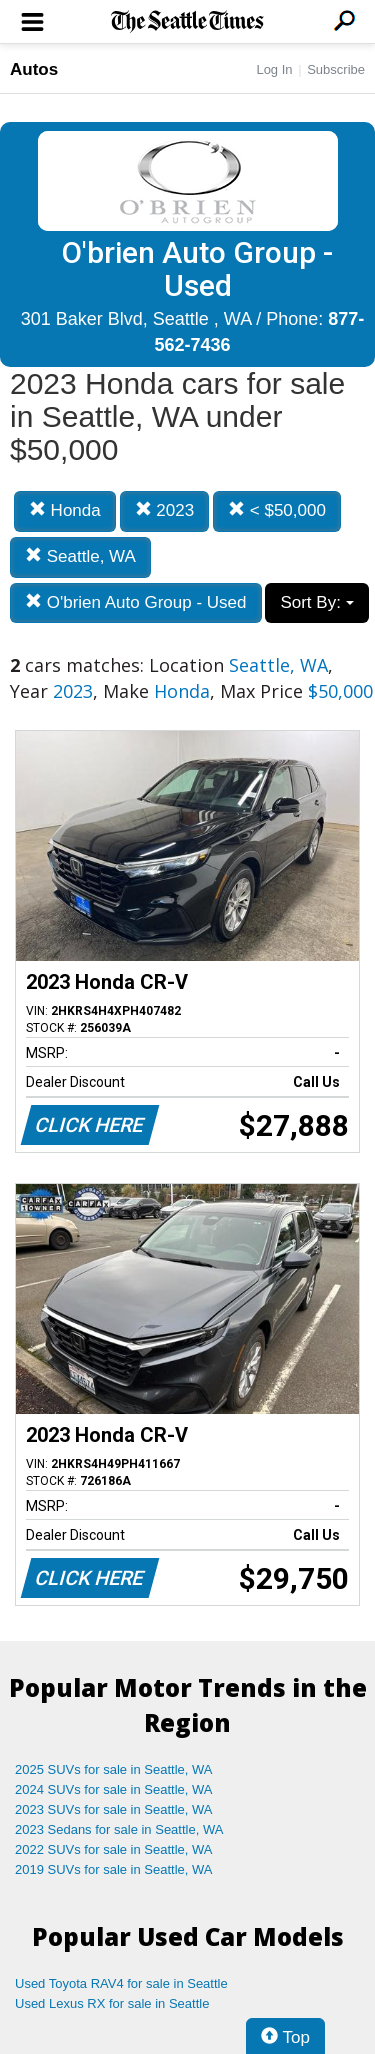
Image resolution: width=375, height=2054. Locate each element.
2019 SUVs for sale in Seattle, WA (114, 1869)
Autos (34, 69)
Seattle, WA (80, 556)
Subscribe (336, 69)
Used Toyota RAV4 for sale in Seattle (121, 1983)
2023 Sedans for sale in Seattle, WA (119, 1829)
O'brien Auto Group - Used (136, 602)
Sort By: (316, 602)
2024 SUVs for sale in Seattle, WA (114, 1789)
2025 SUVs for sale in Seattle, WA (114, 1769)
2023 (165, 510)
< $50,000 (277, 510)
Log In (274, 69)
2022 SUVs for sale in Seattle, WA (114, 1849)
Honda (65, 510)
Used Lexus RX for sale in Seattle (112, 2003)
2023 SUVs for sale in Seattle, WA (114, 1809)
